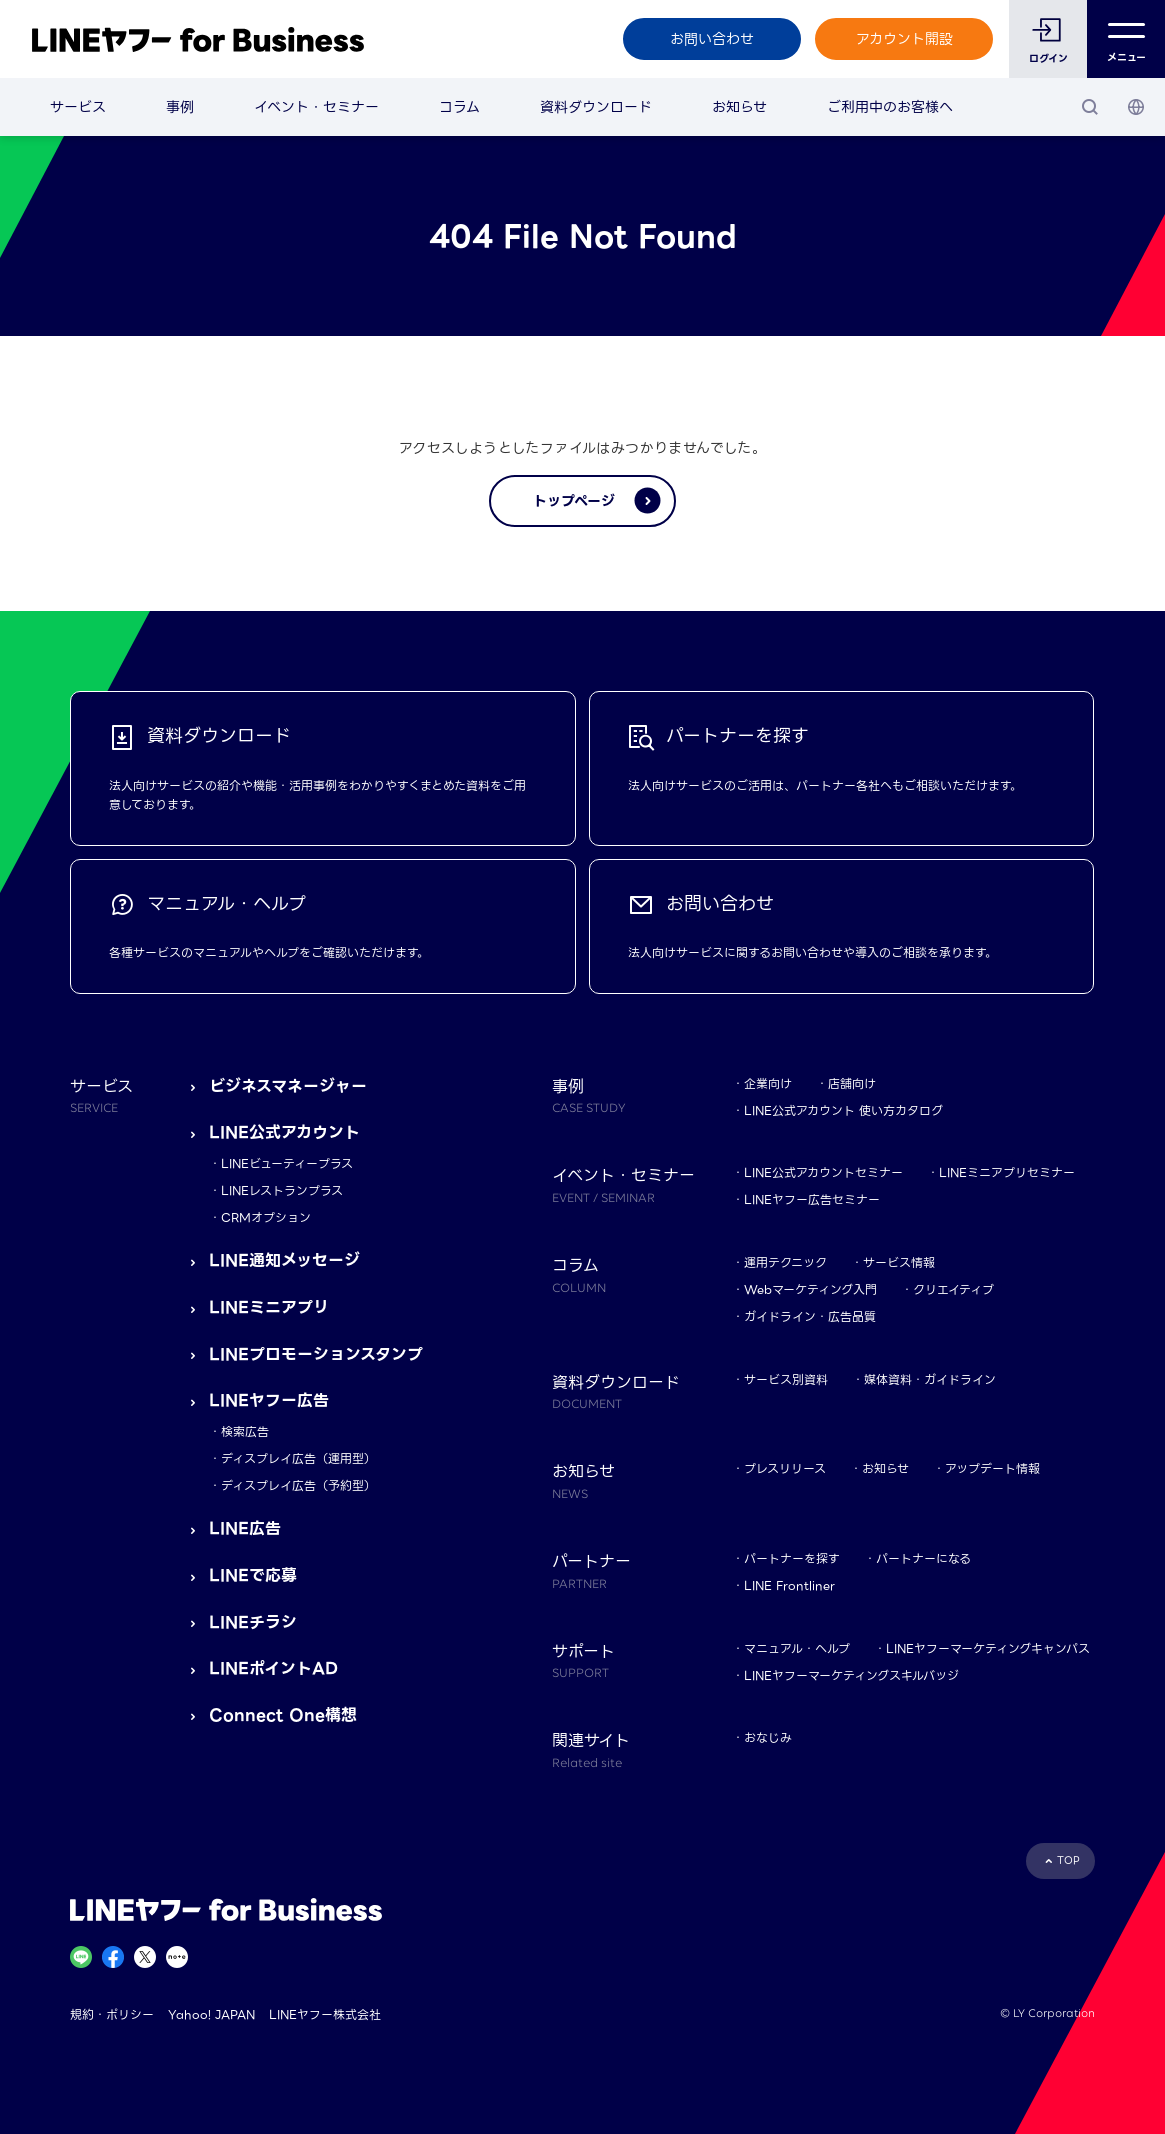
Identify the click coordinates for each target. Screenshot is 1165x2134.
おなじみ (768, 1737)
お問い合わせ (712, 39)
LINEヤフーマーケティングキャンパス (988, 1648)
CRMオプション (266, 1217)
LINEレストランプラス (282, 1190)
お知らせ (739, 107)
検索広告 (245, 1431)
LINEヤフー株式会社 (325, 2014)
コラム (459, 107)
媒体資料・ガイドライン (930, 1379)
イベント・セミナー (316, 107)
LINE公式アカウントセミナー (823, 1172)
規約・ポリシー (112, 2014)
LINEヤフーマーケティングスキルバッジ (851, 1675)
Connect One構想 (283, 1715)
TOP (1068, 1860)
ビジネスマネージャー (288, 1086)
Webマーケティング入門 (810, 1289)
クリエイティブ (953, 1289)
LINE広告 (245, 1528)
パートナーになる (923, 1558)
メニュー (1126, 39)
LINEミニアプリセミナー (1007, 1172)
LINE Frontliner (789, 1585)
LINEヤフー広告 (269, 1400)
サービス (78, 107)
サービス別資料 (786, 1379)
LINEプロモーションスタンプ (316, 1354)
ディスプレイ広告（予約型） (298, 1485)
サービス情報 (899, 1262)
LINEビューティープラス (287, 1163)
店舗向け (852, 1083)
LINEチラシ (253, 1622)
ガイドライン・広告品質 (810, 1316)
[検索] (1090, 107)
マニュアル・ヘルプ (797, 1648)
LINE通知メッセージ (284, 1260)
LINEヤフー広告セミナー (812, 1199)
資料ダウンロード (596, 107)
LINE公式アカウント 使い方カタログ (843, 1110)
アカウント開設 (904, 39)
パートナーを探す (792, 1558)
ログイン (1048, 58)
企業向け (768, 1083)
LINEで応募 (253, 1575)
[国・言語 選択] (1136, 107)
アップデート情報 (992, 1468)
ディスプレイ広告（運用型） (298, 1458)
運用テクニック (785, 1262)
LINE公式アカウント (284, 1132)
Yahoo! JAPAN (211, 2014)
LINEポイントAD (273, 1668)
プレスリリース (785, 1468)
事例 (180, 107)
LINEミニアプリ (269, 1307)
